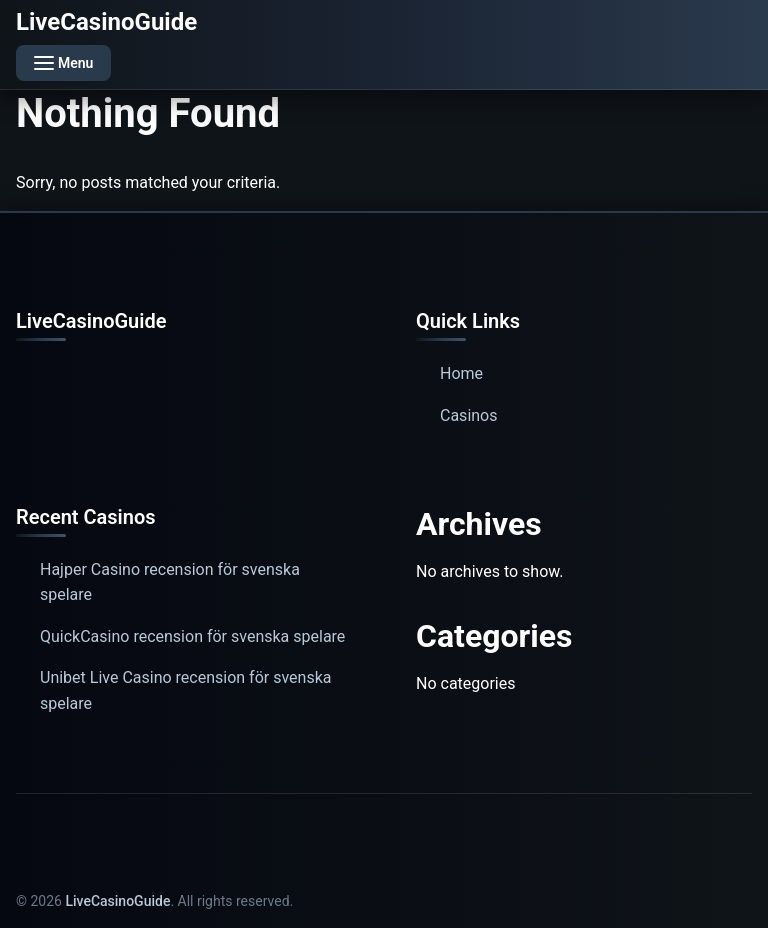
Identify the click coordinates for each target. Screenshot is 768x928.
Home (461, 373)
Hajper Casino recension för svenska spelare (170, 582)
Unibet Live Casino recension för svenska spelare (185, 690)
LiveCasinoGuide (106, 22)
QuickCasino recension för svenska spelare (192, 636)
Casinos (468, 415)
